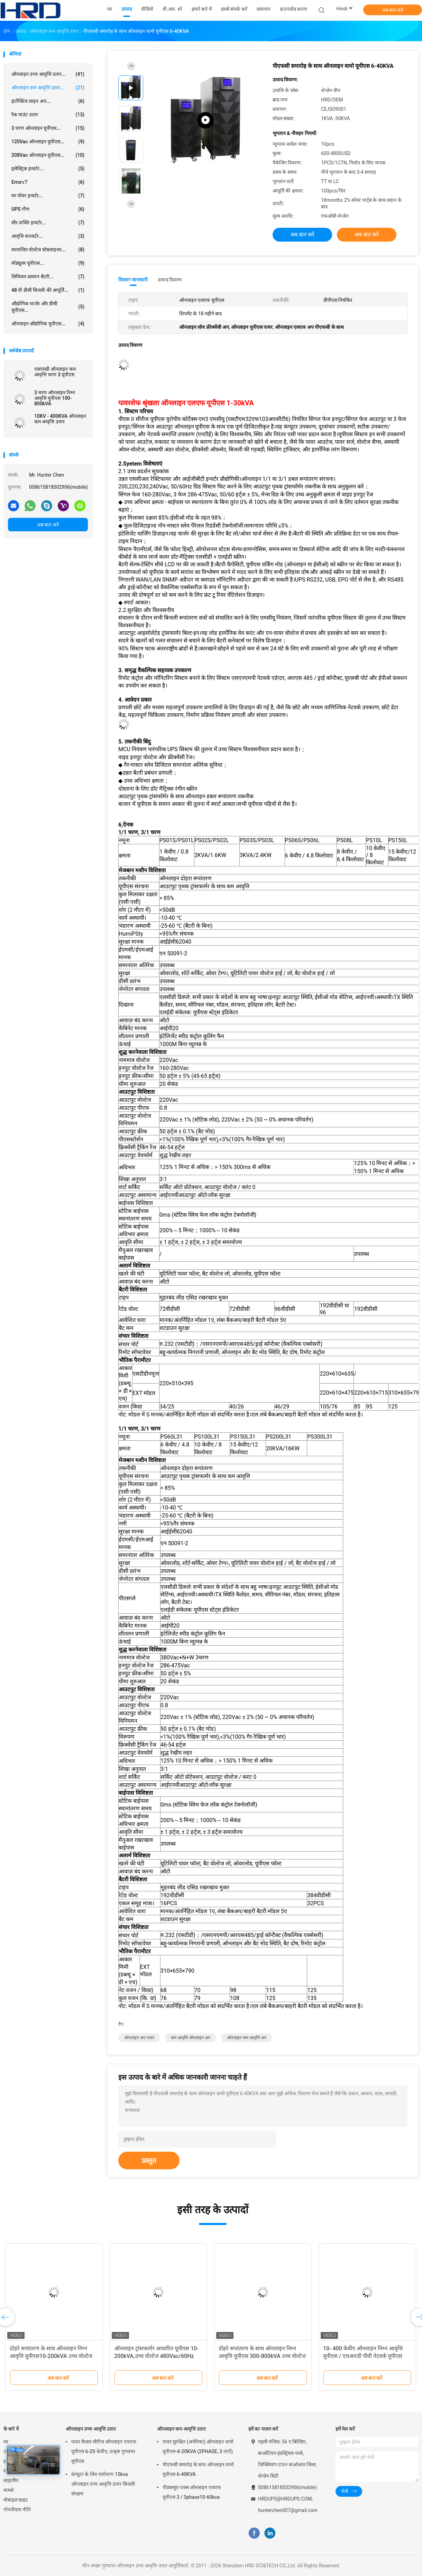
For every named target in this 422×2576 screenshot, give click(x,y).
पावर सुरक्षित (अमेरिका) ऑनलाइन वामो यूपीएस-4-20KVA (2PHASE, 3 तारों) (198, 2446)
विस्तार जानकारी (133, 279)
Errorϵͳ (47, 182)
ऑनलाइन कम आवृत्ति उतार (181, 2429)
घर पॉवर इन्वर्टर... (47, 195)
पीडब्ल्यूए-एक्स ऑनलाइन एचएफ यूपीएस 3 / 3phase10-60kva (192, 2492)
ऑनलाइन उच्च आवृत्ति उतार (91, 2429)
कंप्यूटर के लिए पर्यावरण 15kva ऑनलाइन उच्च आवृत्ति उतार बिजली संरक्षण (103, 2483)
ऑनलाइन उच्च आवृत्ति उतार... (47, 74)
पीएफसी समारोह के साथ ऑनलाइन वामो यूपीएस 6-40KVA (198, 2469)
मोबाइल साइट (15, 2500)
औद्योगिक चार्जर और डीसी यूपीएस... (47, 307)
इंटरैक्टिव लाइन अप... (47, 101)
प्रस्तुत (149, 2160)
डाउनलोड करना (293, 9)
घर (5, 2441)
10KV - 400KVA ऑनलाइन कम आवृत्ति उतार (60, 418)
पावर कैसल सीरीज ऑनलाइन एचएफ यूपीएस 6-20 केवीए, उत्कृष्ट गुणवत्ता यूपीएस (103, 2451)
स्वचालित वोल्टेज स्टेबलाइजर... (47, 249)
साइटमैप (10, 2480)
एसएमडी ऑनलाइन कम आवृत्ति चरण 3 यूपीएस (55, 371)
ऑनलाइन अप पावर (139, 2037)
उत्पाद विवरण (170, 279)
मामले (8, 2490)
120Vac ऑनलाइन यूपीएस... (47, 141)
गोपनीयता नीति (17, 2509)
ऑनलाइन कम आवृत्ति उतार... (47, 87)
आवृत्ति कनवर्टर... (47, 236)
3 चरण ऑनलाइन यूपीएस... (47, 128)
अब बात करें (393, 10)
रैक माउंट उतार (47, 114)
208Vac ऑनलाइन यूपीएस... (47, 155)
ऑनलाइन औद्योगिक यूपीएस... (47, 323)
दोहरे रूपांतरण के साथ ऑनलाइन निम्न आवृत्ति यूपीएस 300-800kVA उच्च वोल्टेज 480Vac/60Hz (262, 2356)
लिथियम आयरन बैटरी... (47, 276)
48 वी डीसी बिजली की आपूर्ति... (47, 290)
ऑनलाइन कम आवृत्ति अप (246, 2037)
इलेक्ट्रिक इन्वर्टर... (47, 168)
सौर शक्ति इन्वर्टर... (47, 222)
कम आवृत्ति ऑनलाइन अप (190, 2037)
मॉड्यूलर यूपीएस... (47, 263)
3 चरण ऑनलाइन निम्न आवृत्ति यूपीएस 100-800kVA (54, 398)
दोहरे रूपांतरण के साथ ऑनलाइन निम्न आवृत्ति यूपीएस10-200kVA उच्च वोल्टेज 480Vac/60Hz (51, 2356)
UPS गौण (47, 209)
